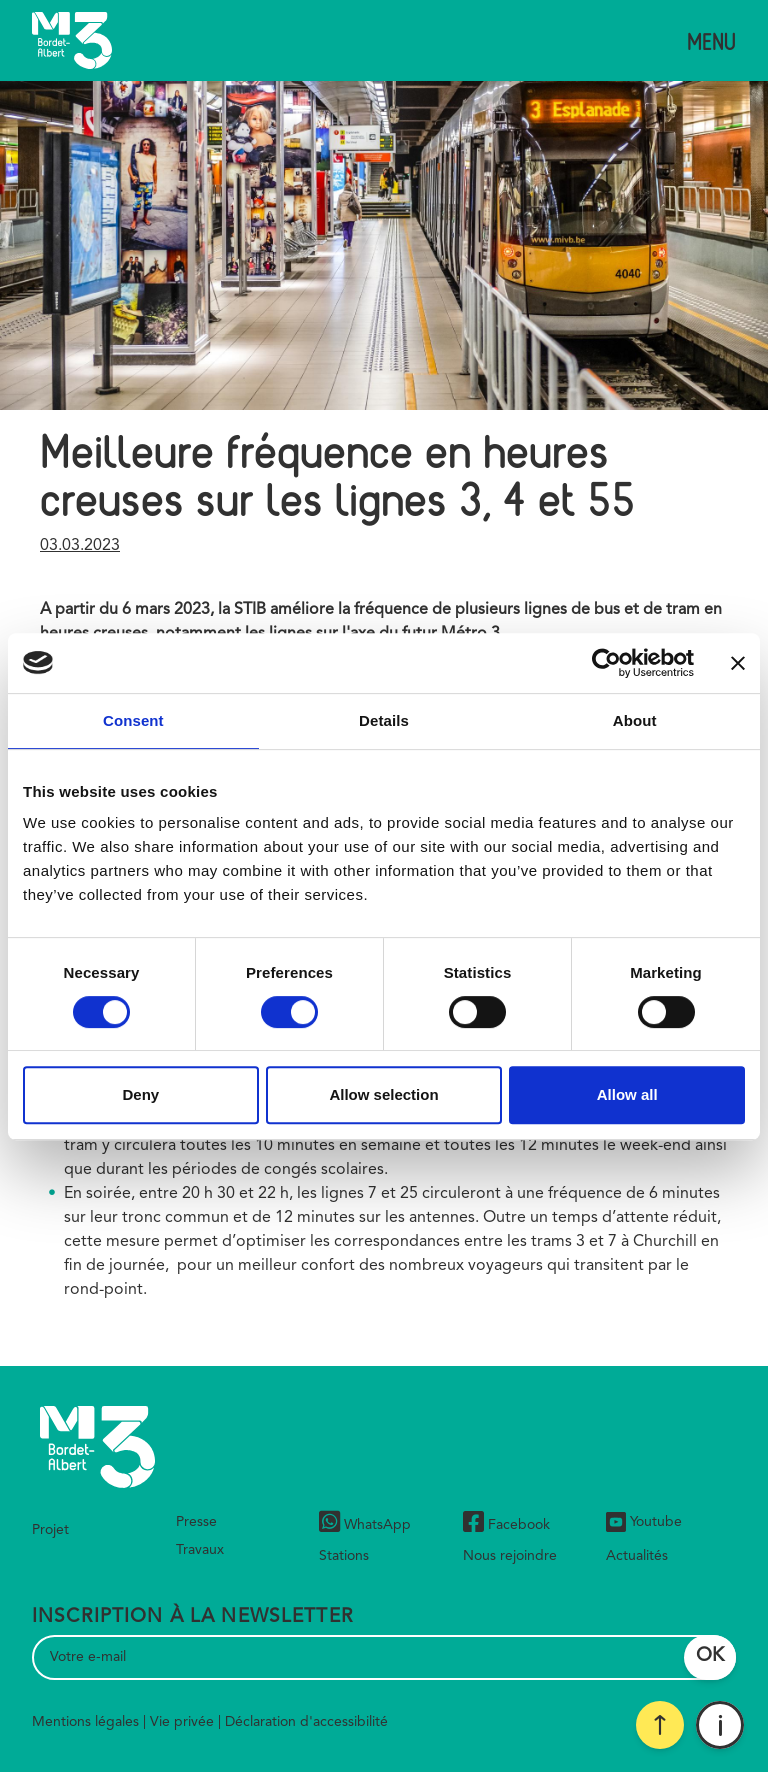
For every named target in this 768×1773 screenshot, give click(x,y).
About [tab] (635, 720)
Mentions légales (85, 1722)
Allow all (627, 1094)
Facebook (506, 1524)
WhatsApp (365, 1524)
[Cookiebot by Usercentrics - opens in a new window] (606, 663)
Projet (50, 1530)
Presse (196, 1522)
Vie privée (182, 1722)
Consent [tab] (133, 720)
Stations (344, 1556)
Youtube (644, 1522)
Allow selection (383, 1094)
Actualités (637, 1556)
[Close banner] (738, 663)
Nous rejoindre (510, 1556)
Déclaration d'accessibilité (306, 1722)
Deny (140, 1094)
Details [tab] (384, 720)
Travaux (200, 1550)
